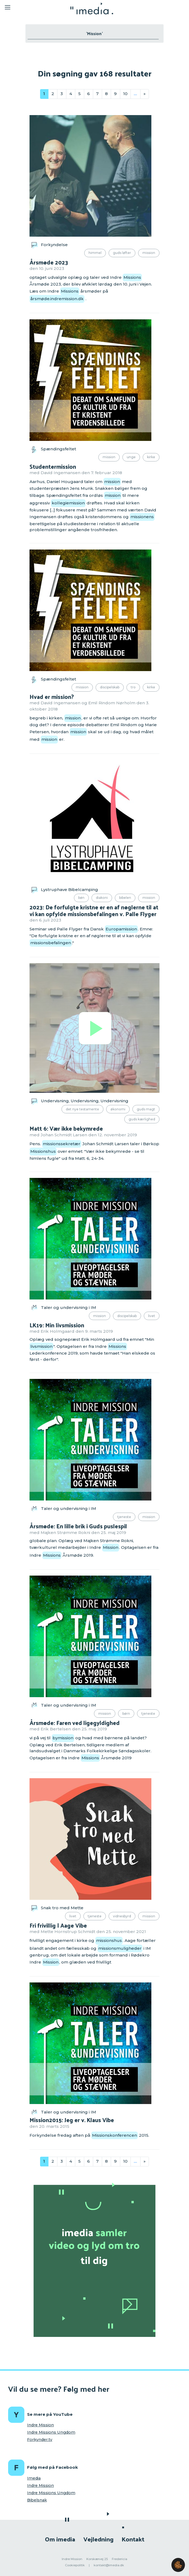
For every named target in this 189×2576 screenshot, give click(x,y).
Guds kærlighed (142, 1119)
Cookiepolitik (75, 2565)
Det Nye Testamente (82, 1109)
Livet (151, 1316)
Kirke (151, 457)
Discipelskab (109, 687)
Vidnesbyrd (122, 1916)
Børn (126, 1713)
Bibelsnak (37, 2500)
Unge (131, 457)
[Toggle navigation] (28, 8)
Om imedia (60, 2538)
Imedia (34, 2478)
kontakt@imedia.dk (109, 2565)
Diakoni (102, 898)
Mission (148, 253)
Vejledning (98, 2538)
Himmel (95, 253)
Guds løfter (122, 253)
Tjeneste (124, 1517)
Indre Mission (40, 2425)
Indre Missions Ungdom (51, 2432)
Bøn (81, 898)
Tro (133, 687)
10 (125, 93)
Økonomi (117, 1109)
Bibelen (125, 898)
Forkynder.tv (39, 2439)
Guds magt (146, 1109)
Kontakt (133, 2538)
